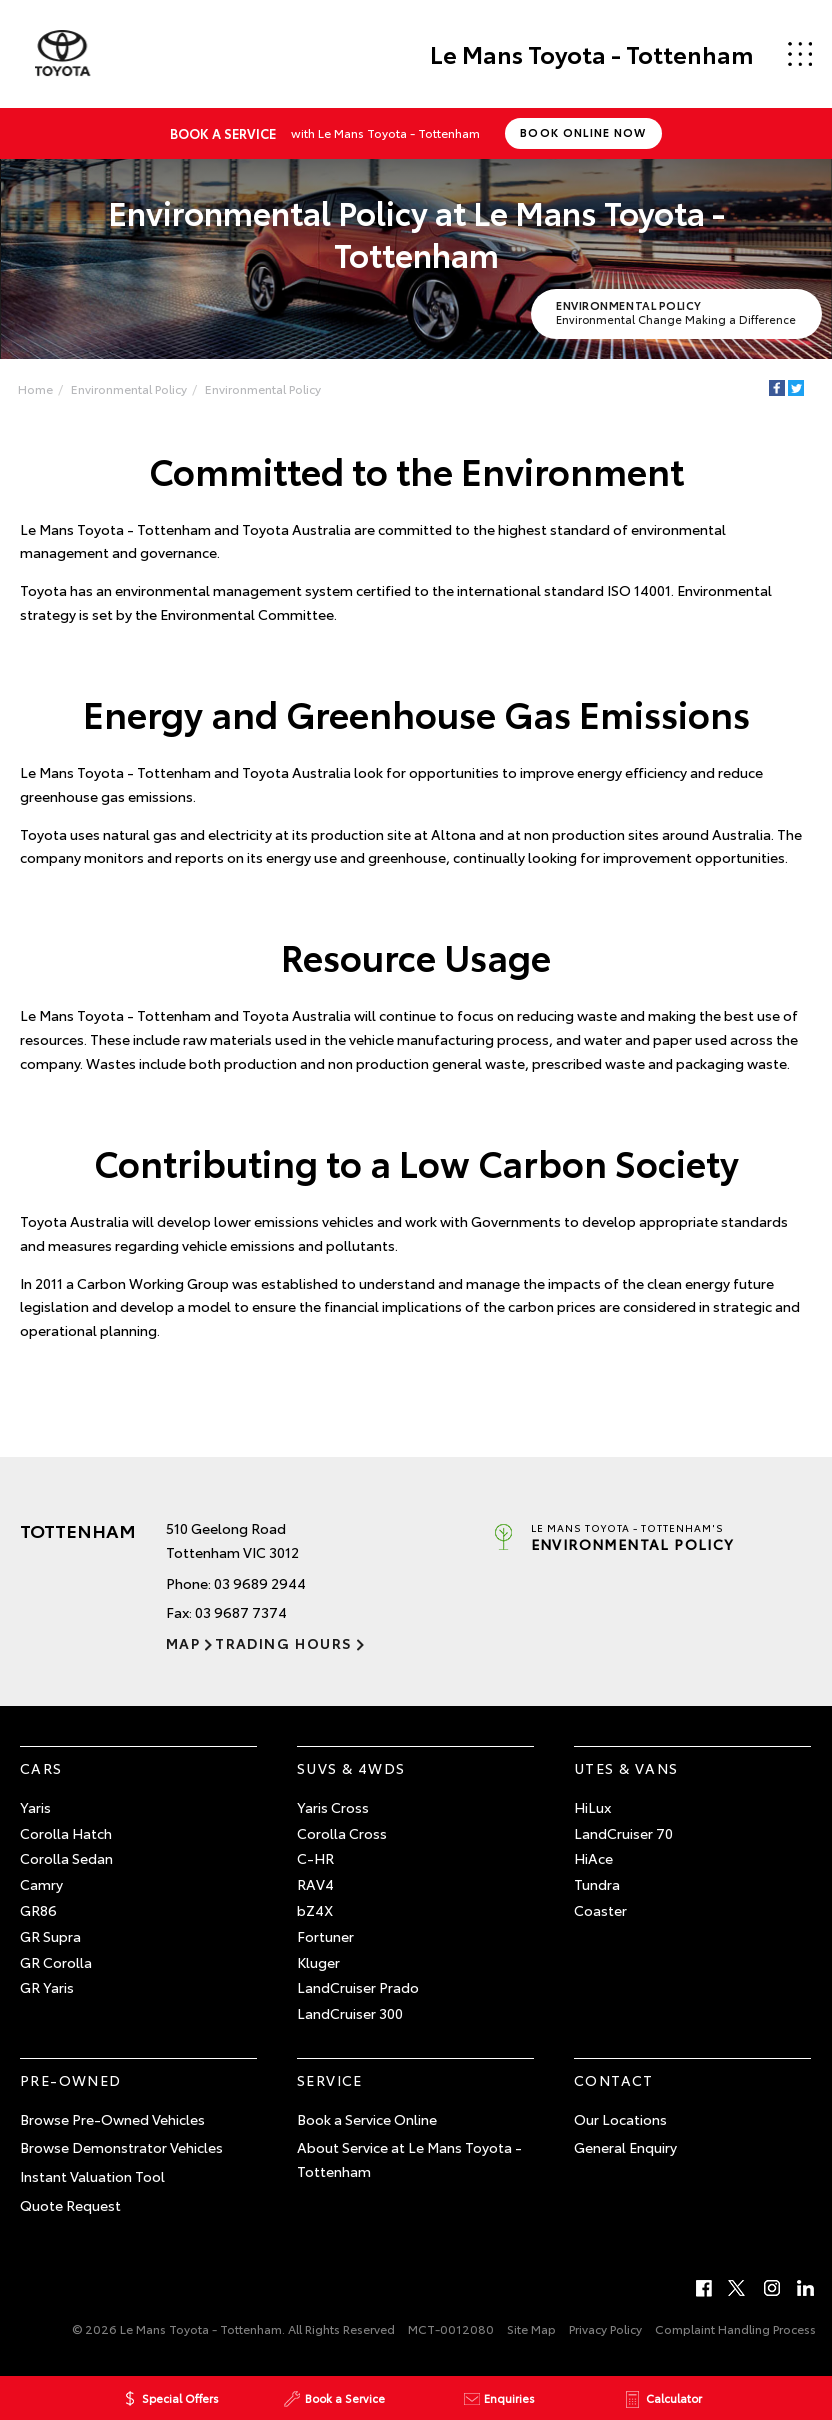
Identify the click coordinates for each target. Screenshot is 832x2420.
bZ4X (315, 1910)
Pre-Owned (71, 2080)
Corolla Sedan (66, 1858)
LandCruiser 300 (350, 2013)
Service (330, 2080)
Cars (41, 1768)
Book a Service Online (367, 2119)
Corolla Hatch (66, 1833)
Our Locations (620, 2119)
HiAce (593, 1858)
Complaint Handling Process (735, 2328)
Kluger (318, 1962)
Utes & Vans (626, 1768)
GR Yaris (47, 1987)
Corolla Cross (342, 1833)
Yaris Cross (333, 1807)
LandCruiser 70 (623, 1833)
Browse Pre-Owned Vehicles (112, 2119)
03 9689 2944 (260, 1583)
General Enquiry (625, 2148)
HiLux (592, 1807)
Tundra (597, 1884)
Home (35, 388)
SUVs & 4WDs (351, 1768)
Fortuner (325, 1936)
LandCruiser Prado (358, 1987)
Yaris (35, 1807)
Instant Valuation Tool (92, 2176)
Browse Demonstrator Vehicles (121, 2148)
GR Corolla (56, 1962)
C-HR (315, 1858)
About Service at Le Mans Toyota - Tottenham (409, 2160)
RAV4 (315, 1884)
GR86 (38, 1910)
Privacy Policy (605, 2328)
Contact (614, 2080)
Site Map (531, 2328)
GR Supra (50, 1936)
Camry (41, 1884)
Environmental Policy (129, 388)
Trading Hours (283, 1643)
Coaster (600, 1910)
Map (183, 1643)
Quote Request (70, 2205)
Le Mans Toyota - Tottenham (590, 54)
